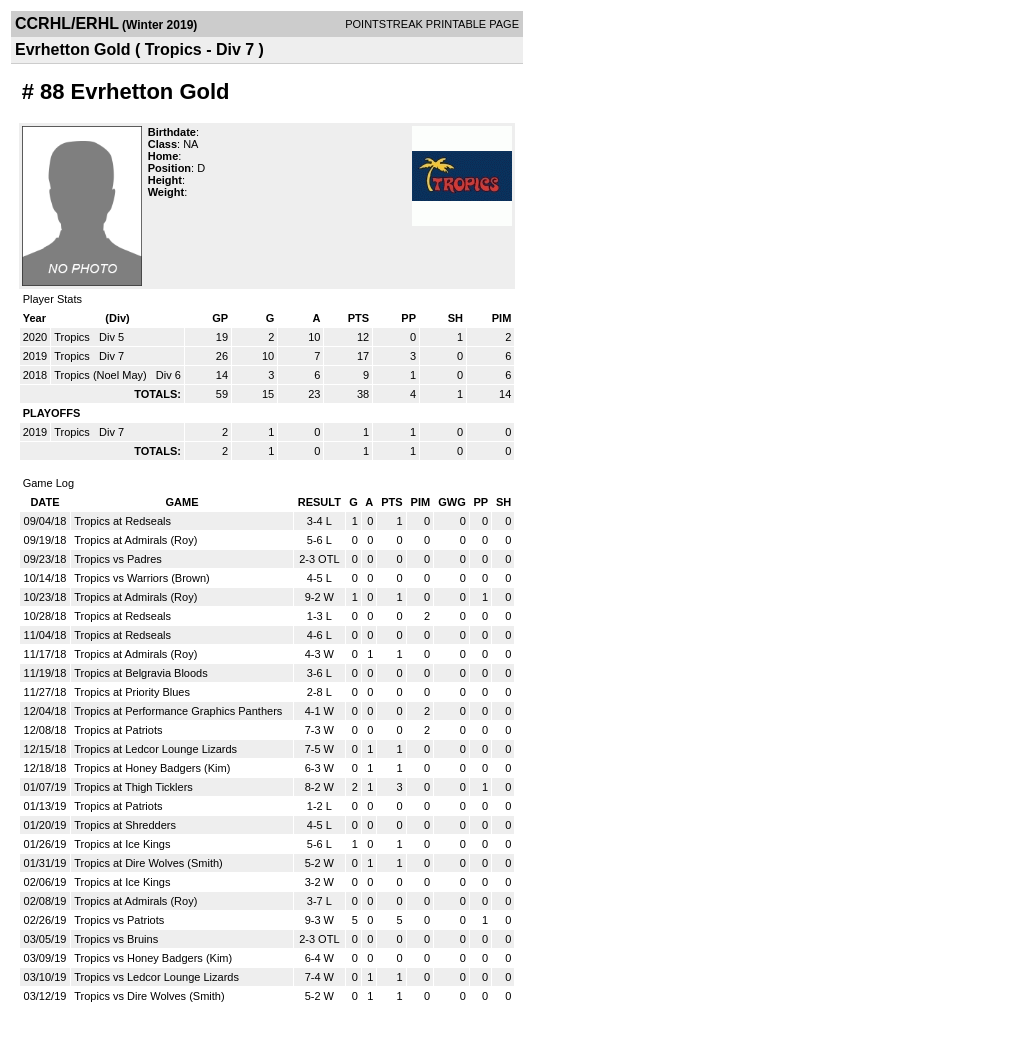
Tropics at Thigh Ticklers (133, 787)
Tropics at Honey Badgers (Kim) (152, 768)
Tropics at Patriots (118, 730)
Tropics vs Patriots (119, 920)
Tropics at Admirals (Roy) (135, 540)
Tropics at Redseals (122, 521)
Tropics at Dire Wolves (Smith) (148, 863)
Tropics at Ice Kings (122, 844)
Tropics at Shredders (125, 825)
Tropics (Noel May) (102, 375)
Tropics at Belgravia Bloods (141, 673)
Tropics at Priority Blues (132, 692)
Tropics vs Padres (118, 559)
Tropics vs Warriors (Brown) (141, 578)
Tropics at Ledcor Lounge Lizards (155, 749)
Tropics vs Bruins (116, 939)
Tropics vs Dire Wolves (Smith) (149, 996)
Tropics (73, 337)
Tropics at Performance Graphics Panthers (178, 711)
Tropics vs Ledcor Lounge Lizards (156, 977)
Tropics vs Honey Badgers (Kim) (153, 958)
